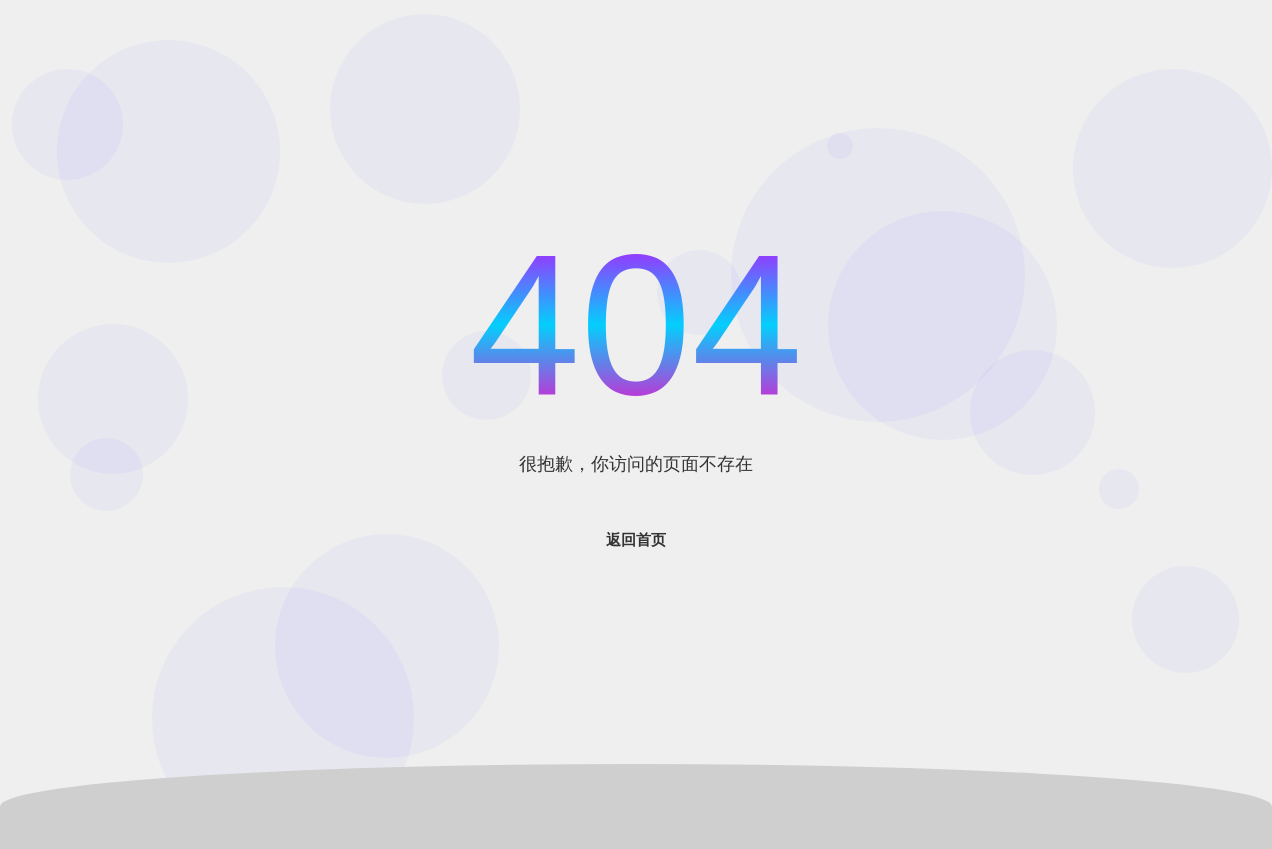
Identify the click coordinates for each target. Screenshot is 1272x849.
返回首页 (636, 539)
